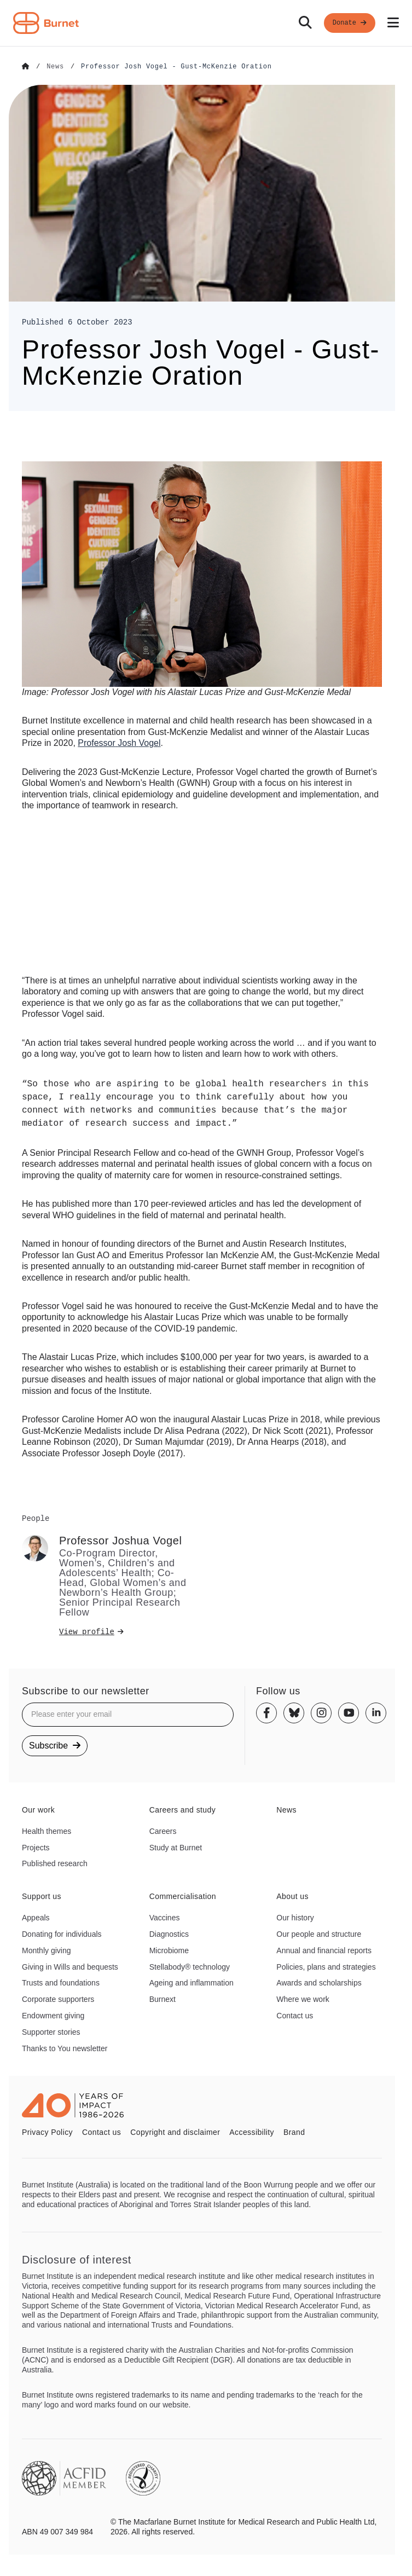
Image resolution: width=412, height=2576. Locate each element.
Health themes (46, 1830)
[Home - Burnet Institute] (46, 23)
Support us (41, 1895)
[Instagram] (321, 1712)
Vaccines (164, 1917)
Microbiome (169, 1950)
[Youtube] (348, 1712)
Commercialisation (182, 1895)
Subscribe (54, 1745)
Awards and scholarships (318, 1982)
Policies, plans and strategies (325, 1966)
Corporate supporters (58, 1998)
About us (292, 1895)
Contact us (294, 2015)
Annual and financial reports (324, 1950)
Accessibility (251, 2131)
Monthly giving (46, 1950)
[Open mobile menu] (393, 23)
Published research (55, 1863)
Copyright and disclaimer (175, 2131)
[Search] (305, 23)
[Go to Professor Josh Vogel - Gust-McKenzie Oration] (176, 66)
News (286, 1809)
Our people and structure (318, 1933)
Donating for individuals (62, 1933)
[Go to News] (55, 66)
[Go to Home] (26, 66)
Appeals (36, 1917)
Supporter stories (51, 2031)
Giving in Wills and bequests (70, 1966)
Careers (163, 1830)
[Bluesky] (293, 1712)
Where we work (302, 1998)
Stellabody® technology (189, 1966)
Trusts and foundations (61, 1982)
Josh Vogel (119, 742)
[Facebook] (266, 1712)
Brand (294, 2131)
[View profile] (123, 1631)
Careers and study (182, 1809)
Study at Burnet (175, 1847)
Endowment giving (53, 2015)
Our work (38, 1809)
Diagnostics (169, 1933)
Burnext (162, 1998)
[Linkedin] (375, 1712)
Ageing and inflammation (191, 1982)
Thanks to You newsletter (64, 2048)
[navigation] (206, 23)
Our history (295, 1917)
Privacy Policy (47, 2131)
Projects (36, 1847)
